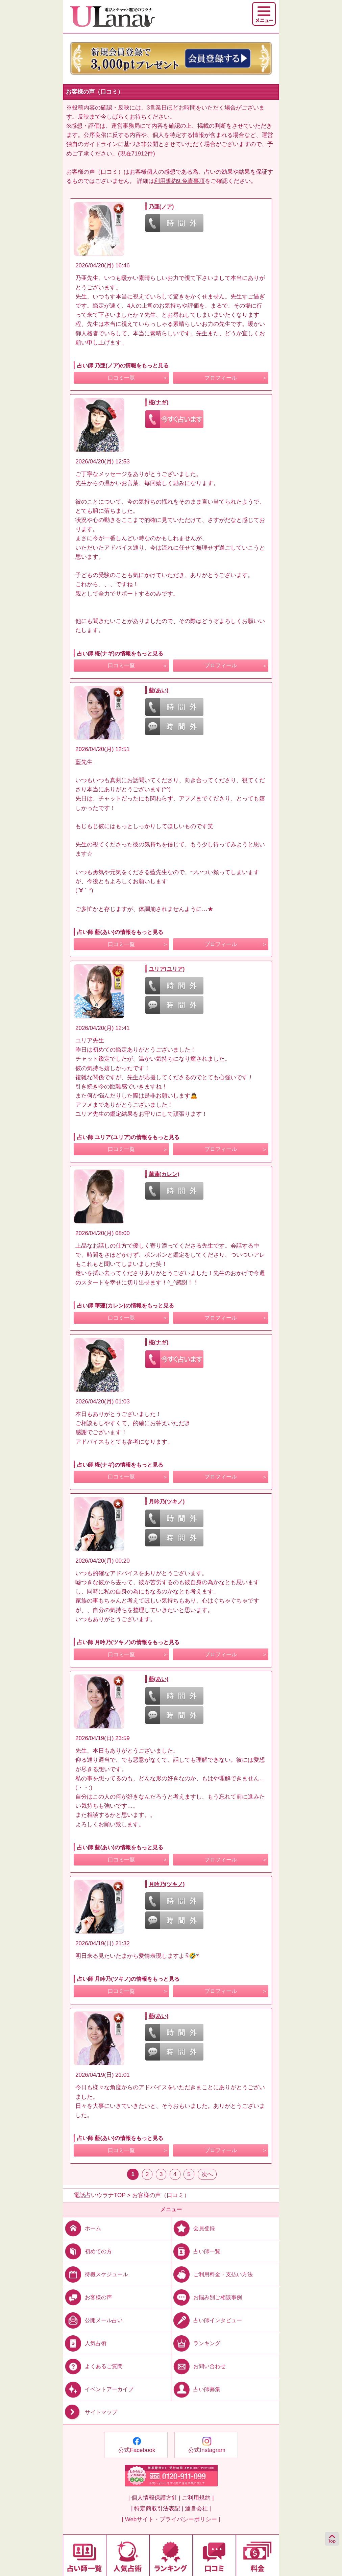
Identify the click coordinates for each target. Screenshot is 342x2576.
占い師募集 (195, 2389)
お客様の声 (87, 2297)
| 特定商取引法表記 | (157, 2508)
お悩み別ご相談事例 (206, 2297)
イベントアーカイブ (98, 2389)
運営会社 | (198, 2508)
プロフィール (220, 378)
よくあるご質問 (93, 2366)
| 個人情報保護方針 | (154, 2498)
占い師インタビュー (206, 2320)
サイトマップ (90, 2412)
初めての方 (87, 2251)
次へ (207, 2174)
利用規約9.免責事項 (179, 181)
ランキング (195, 2343)
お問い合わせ (198, 2366)
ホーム (82, 2228)
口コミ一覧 (121, 378)
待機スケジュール (95, 2274)
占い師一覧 (195, 2251)
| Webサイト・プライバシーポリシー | (171, 2519)
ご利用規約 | (198, 2498)
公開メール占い (93, 2320)
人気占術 (84, 2343)
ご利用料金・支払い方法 (212, 2274)
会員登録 (193, 2228)
